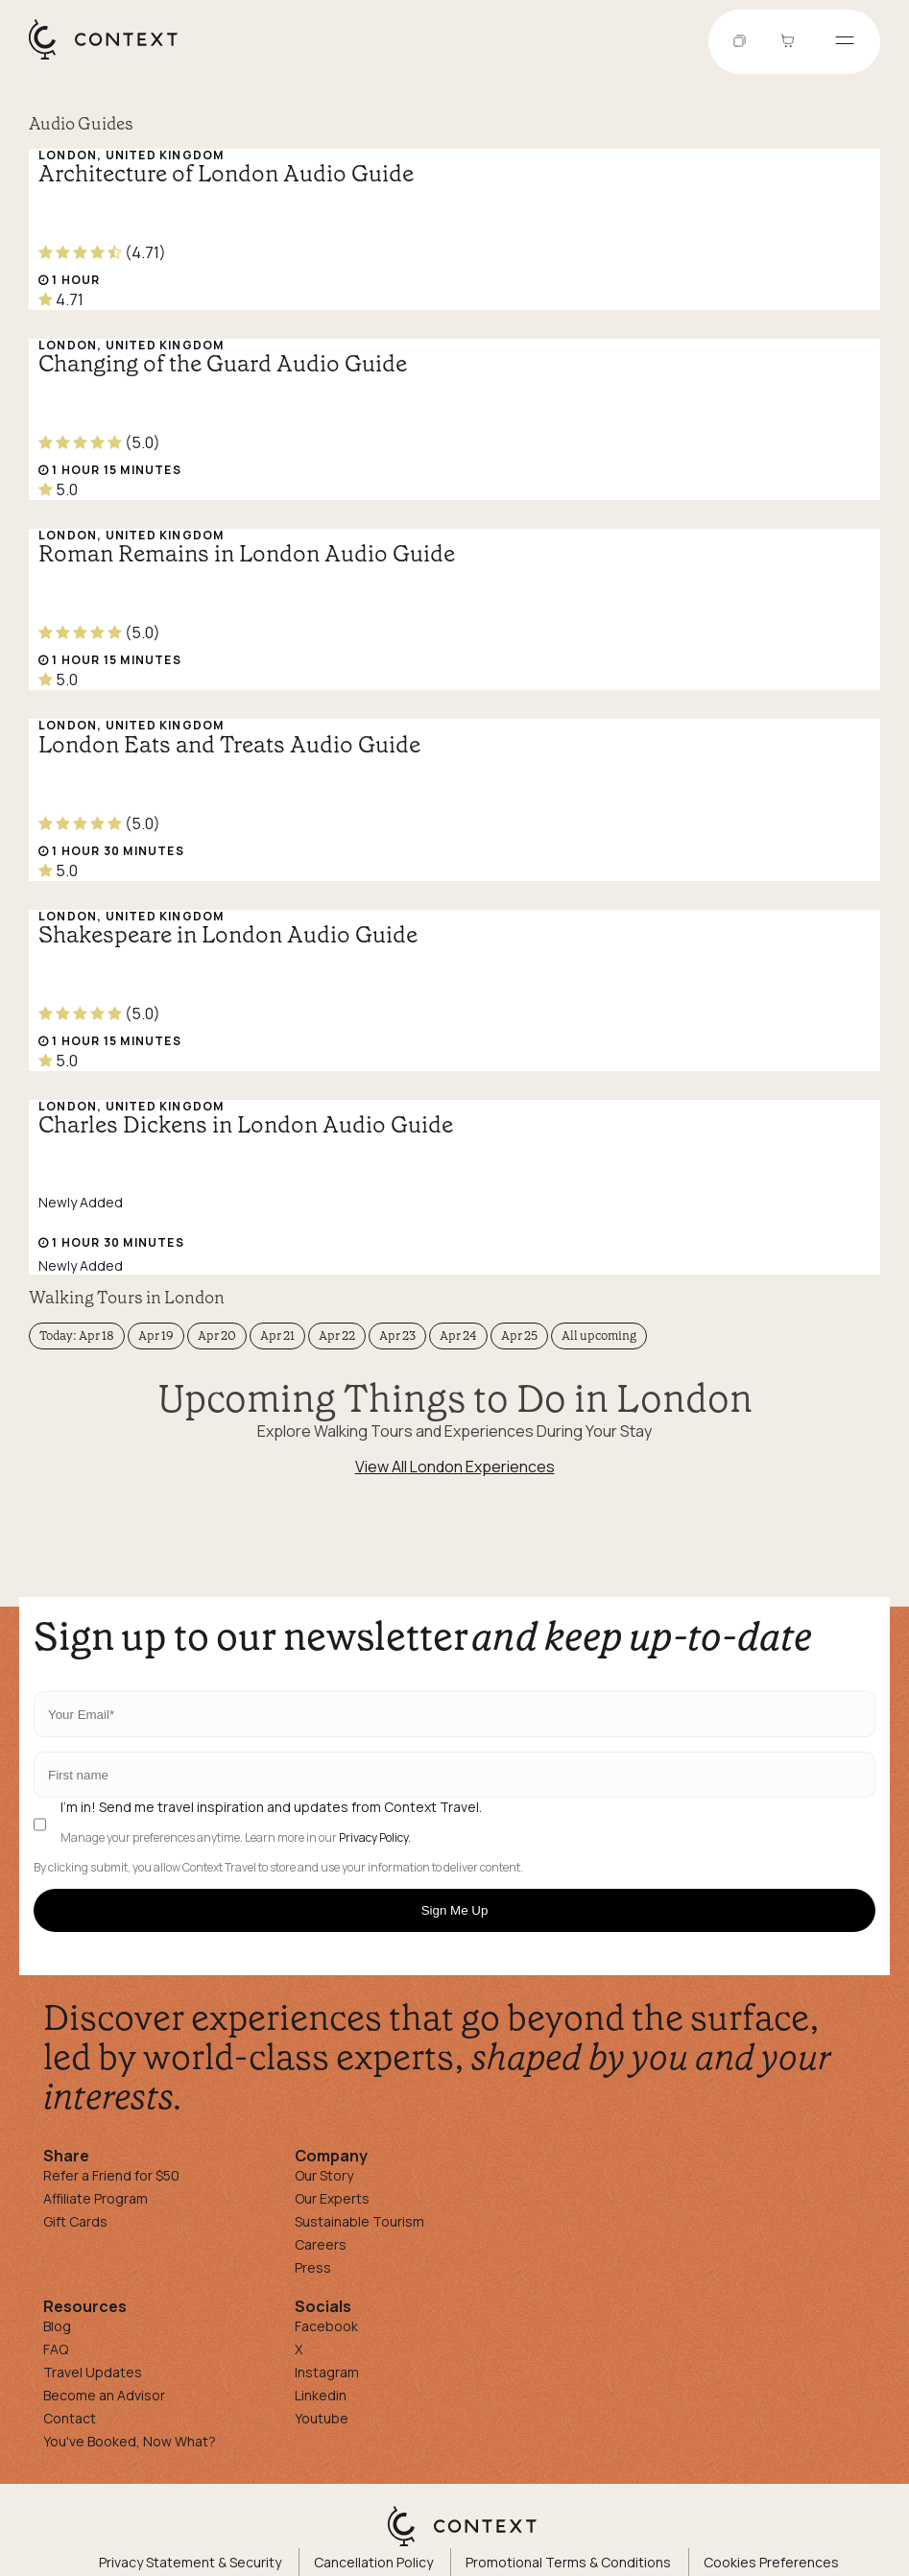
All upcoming (599, 1335)
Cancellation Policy (373, 2562)
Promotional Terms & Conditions (568, 2562)
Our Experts (332, 2198)
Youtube (321, 2418)
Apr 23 (397, 1335)
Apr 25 (519, 1335)
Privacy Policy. (375, 1838)
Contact (69, 2418)
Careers (321, 2244)
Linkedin (321, 2395)
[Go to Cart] (790, 42)
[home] (113, 58)
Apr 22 (337, 1335)
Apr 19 (156, 1335)
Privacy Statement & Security (190, 2562)
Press (313, 2267)
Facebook (326, 2326)
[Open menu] (845, 41)
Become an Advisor (104, 2395)
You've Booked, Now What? (129, 2441)
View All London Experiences (455, 1466)
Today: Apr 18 (76, 1335)
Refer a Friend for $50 (111, 2175)
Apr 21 (277, 1335)
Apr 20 (217, 1335)
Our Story (324, 2175)
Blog (57, 2326)
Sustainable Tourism (359, 2221)
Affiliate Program (95, 2198)
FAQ (55, 2349)
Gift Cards (75, 2221)
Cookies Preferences (771, 2562)
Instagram (327, 2372)
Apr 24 (458, 1335)
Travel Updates (92, 2372)
